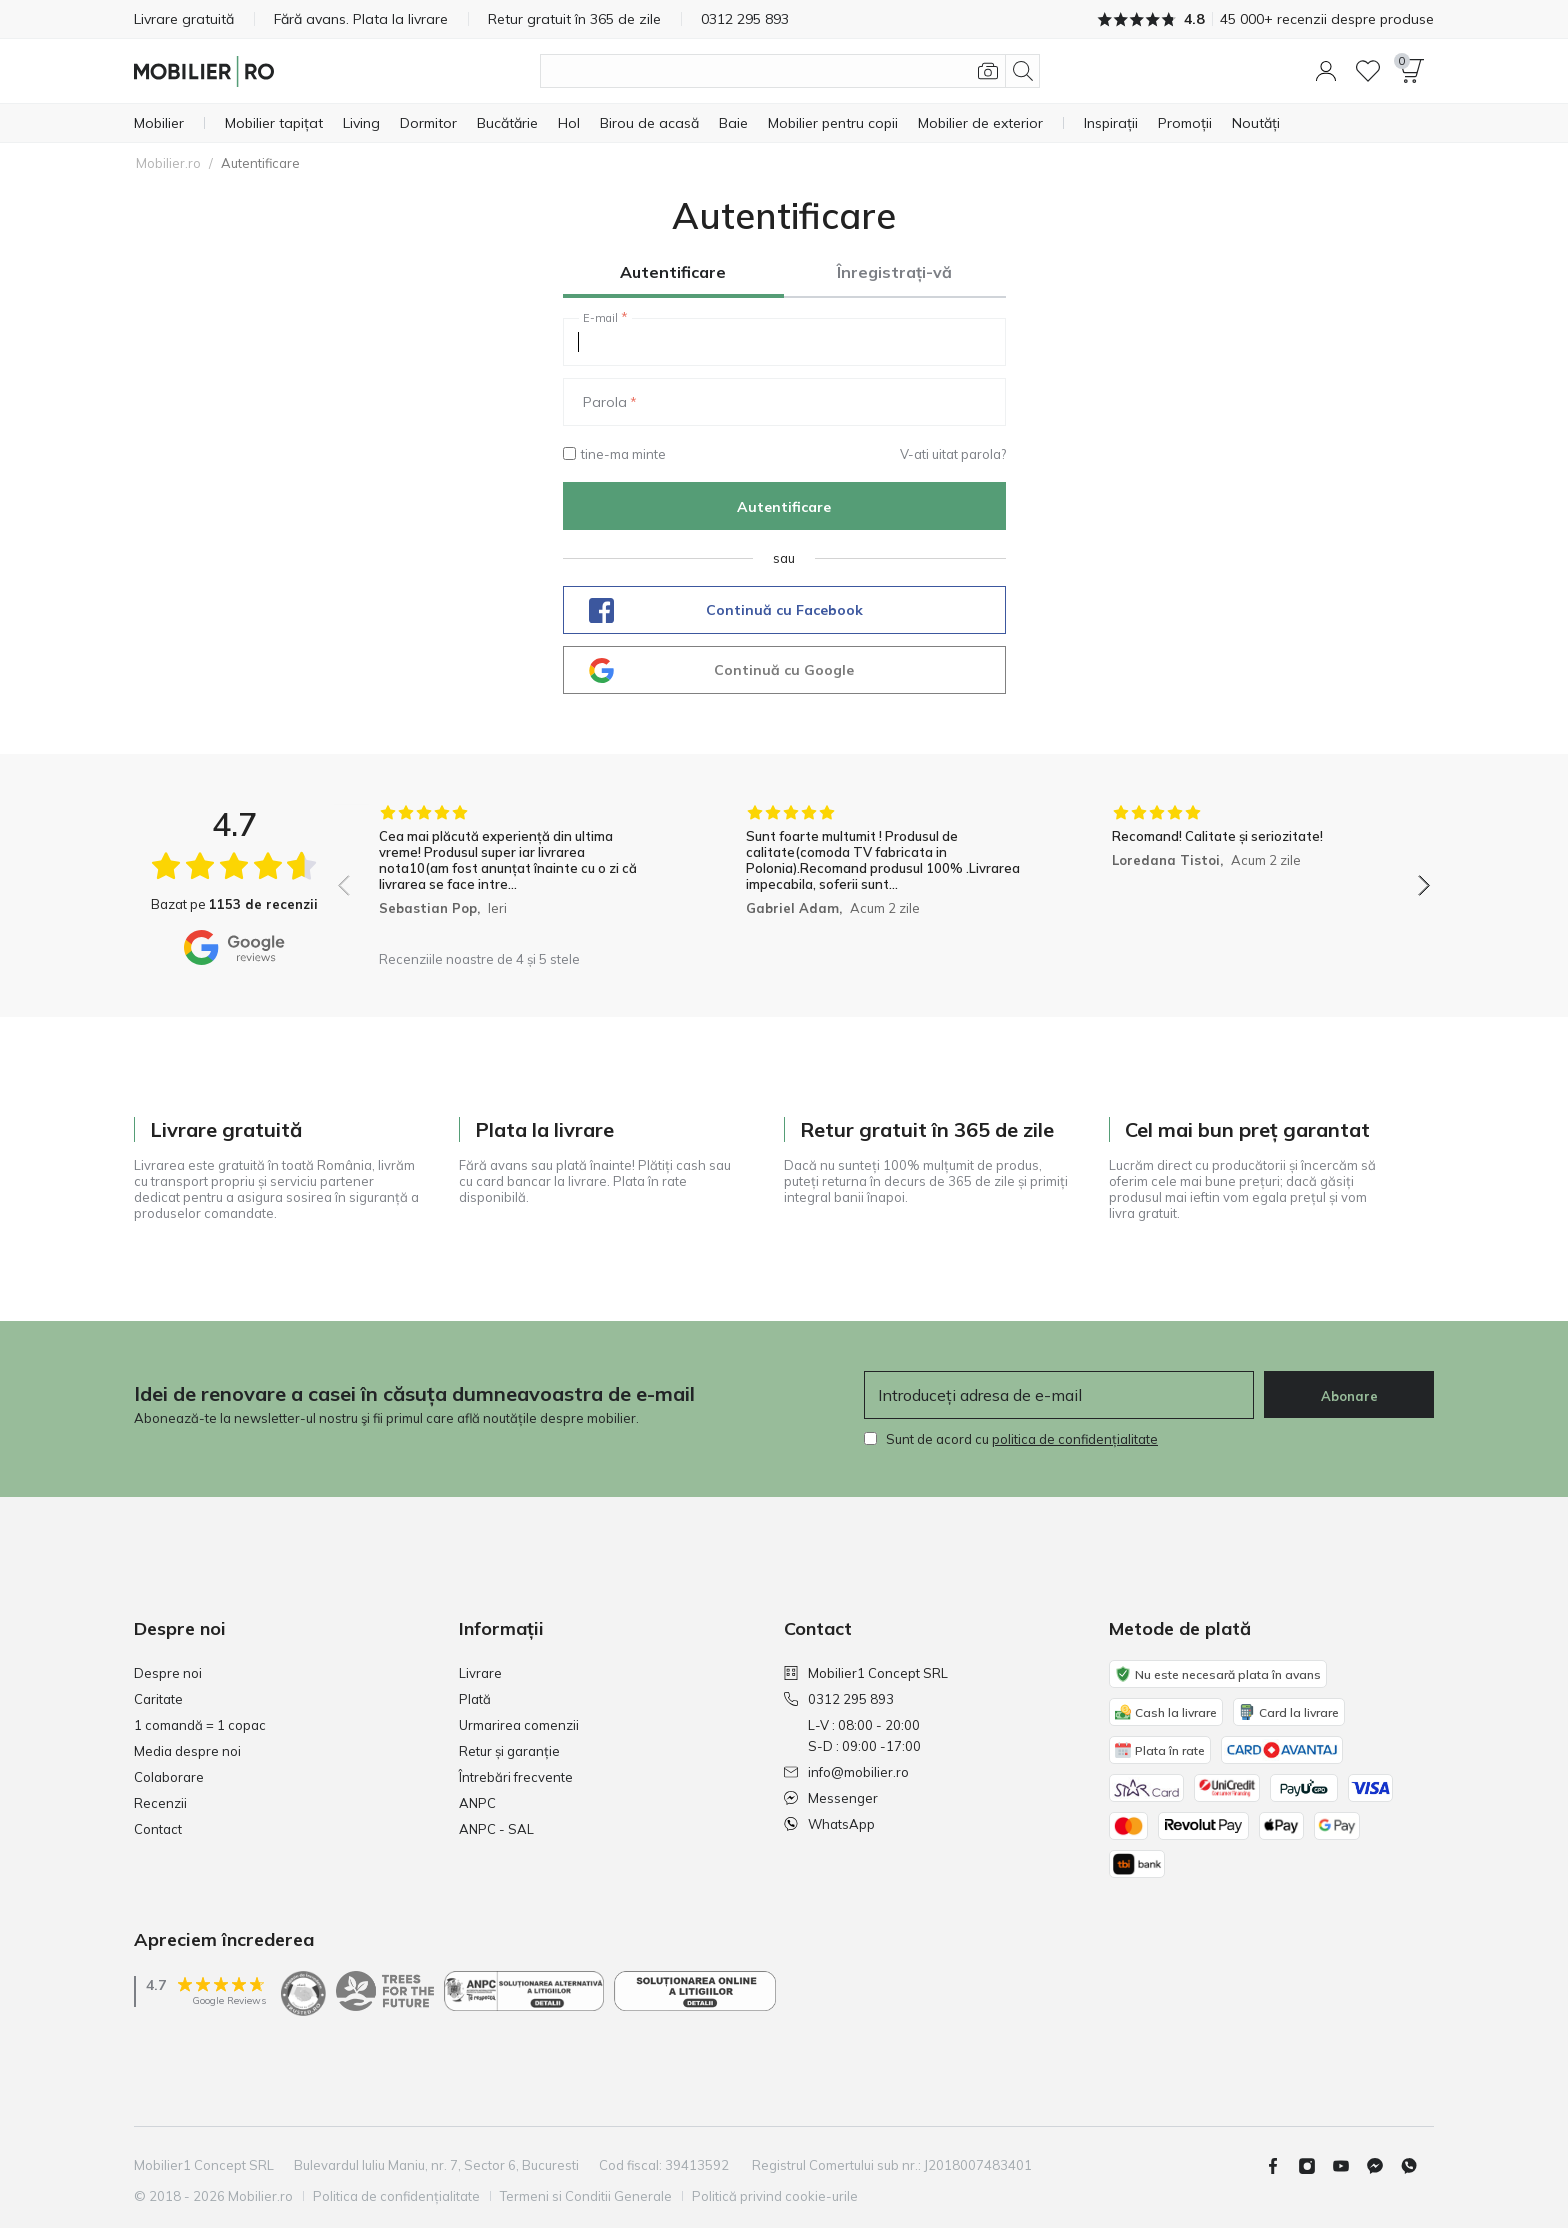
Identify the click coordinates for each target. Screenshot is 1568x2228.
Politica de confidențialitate (396, 2196)
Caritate (158, 1699)
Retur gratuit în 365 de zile (574, 19)
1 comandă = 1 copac (200, 1725)
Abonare (1349, 1396)
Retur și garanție (509, 1751)
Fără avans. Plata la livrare (361, 19)
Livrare (480, 1673)
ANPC (477, 1803)
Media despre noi (187, 1751)
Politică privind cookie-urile (775, 2196)
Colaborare (169, 1777)
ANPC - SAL (496, 1829)
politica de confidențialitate (1075, 1439)
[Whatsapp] (1417, 2166)
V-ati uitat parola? (953, 454)
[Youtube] (1349, 2166)
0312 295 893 (839, 1699)
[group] (517, 872)
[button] (1326, 71)
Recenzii (160, 1803)
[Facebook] (1281, 2166)
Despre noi (168, 1673)
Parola (605, 402)
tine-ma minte (614, 454)
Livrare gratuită (184, 19)
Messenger (831, 1798)
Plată (475, 1699)
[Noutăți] (1256, 123)
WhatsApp (829, 1824)
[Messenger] (1383, 2166)
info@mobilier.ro (846, 1772)
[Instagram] (1315, 2166)
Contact (158, 1829)
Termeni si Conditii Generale (586, 2196)
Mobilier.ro (168, 163)
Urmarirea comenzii (519, 1725)
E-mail (600, 318)
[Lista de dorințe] (1368, 71)
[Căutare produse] (790, 71)
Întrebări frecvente (516, 1777)
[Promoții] (1185, 123)
